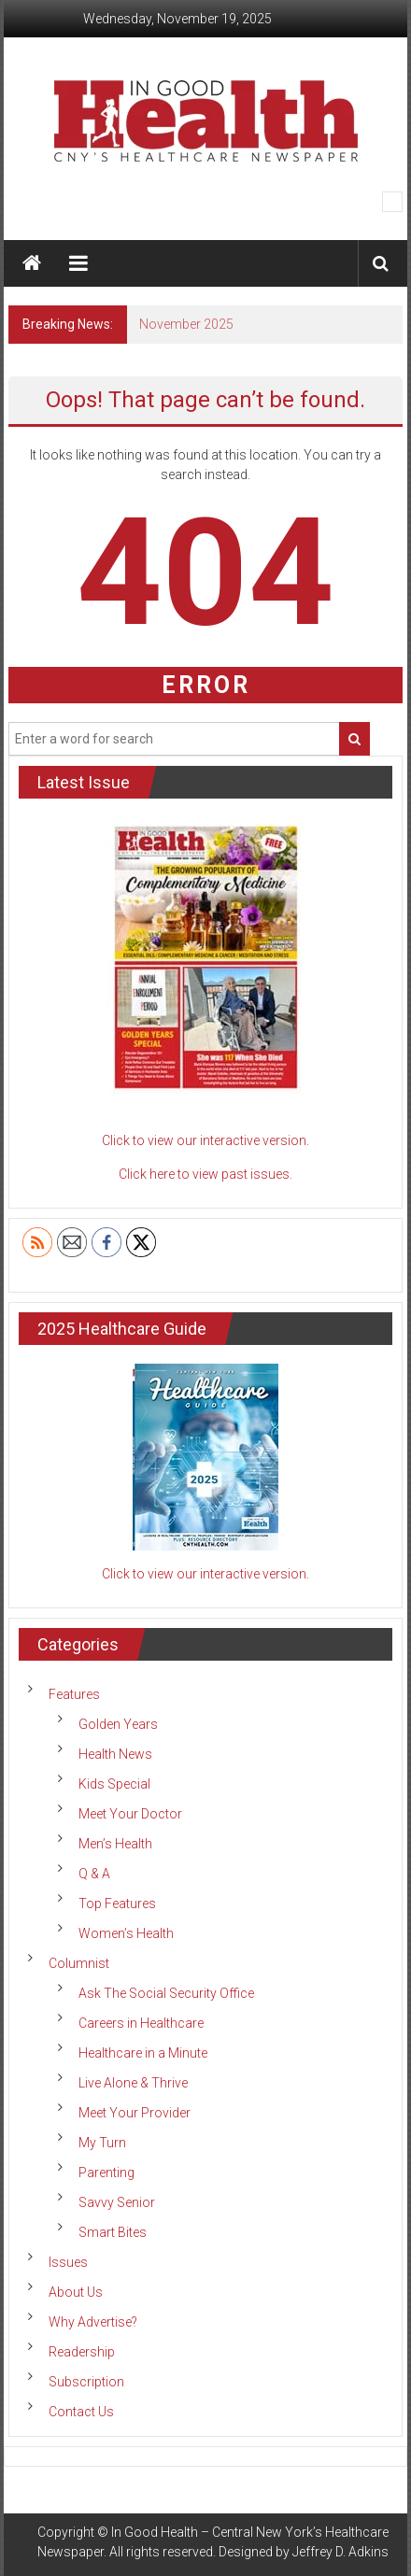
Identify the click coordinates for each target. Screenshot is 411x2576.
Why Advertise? (93, 2321)
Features (74, 1694)
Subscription (86, 2381)
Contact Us (81, 2411)
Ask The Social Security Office (166, 1993)
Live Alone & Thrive (133, 2082)
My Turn (102, 2142)
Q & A (94, 1873)
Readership (82, 2351)
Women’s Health (126, 1933)
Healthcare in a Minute (142, 2052)
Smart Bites (112, 2232)
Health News (115, 1754)
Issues (68, 2262)
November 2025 (186, 324)
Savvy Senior (116, 2202)
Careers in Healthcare (141, 2023)
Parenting (106, 2172)
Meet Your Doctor (130, 1813)
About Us (76, 2292)
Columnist (79, 1963)
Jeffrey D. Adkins (340, 2551)
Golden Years (118, 1724)
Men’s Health (115, 1843)
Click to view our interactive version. (205, 1140)
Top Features (117, 1903)
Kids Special (114, 1783)
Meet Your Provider (134, 2112)
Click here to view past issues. (205, 1174)
